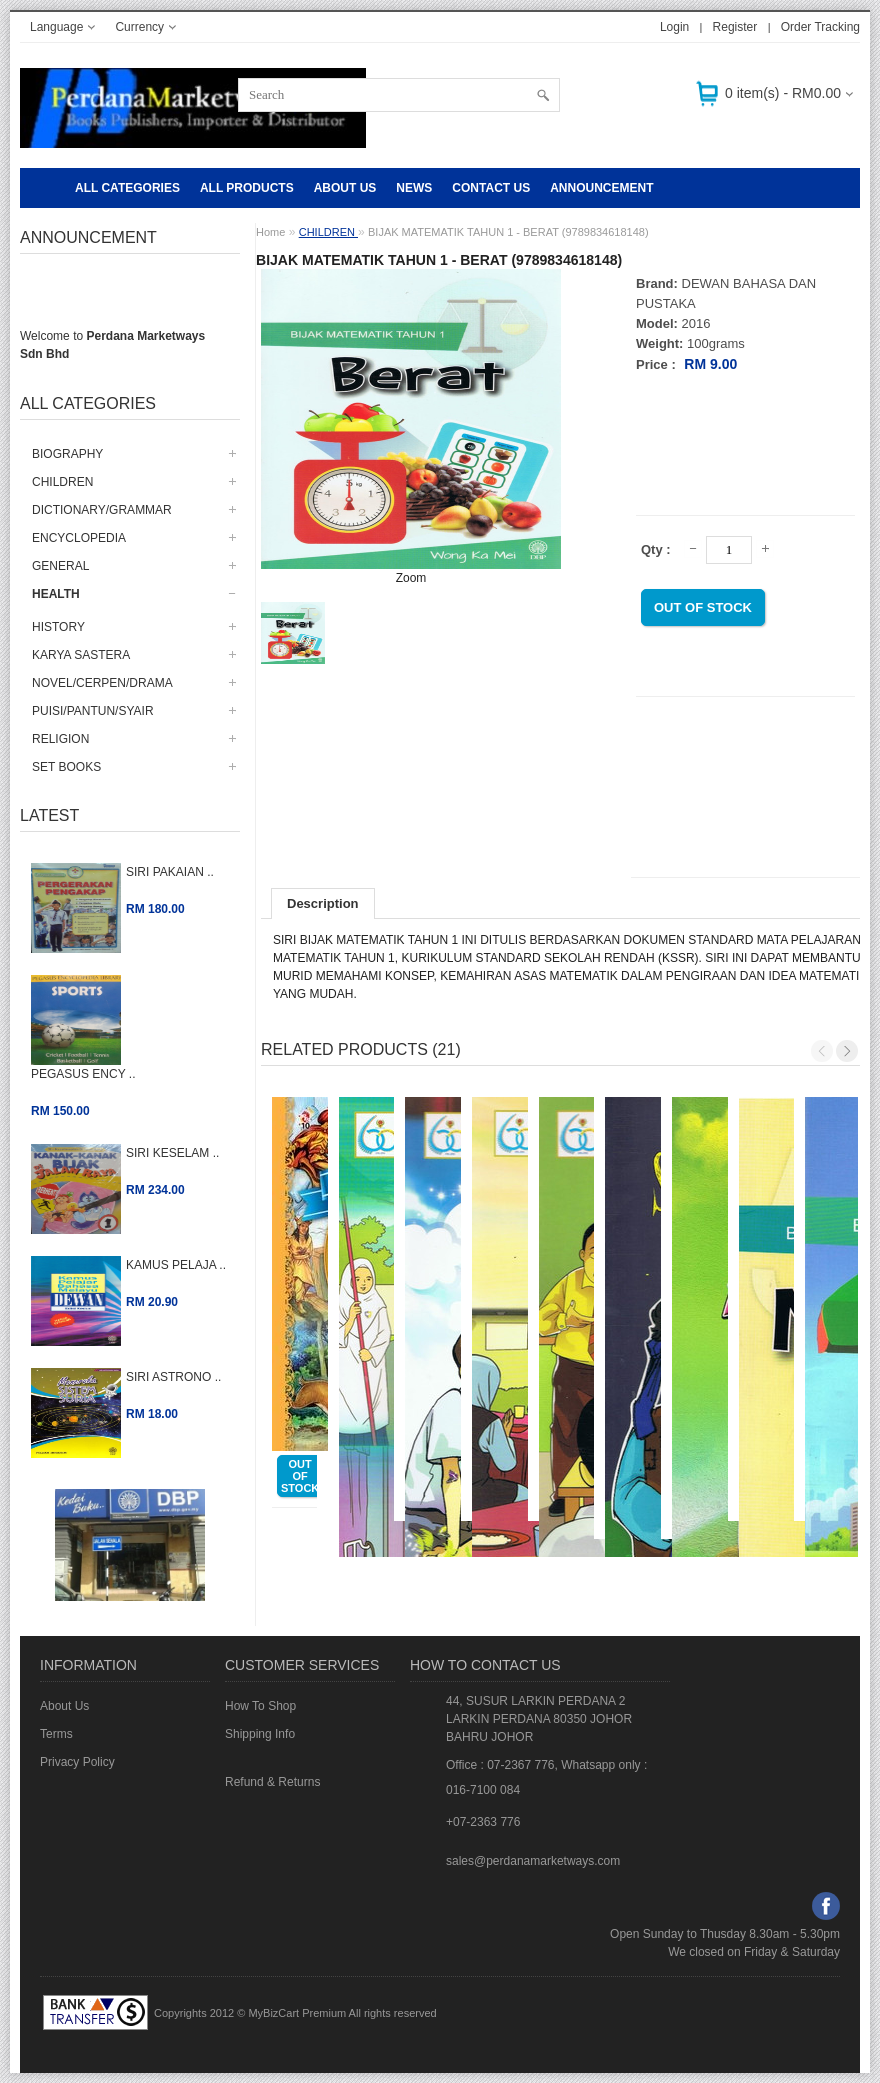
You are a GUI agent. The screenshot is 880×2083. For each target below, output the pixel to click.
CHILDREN (62, 482)
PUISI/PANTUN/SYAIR (93, 711)
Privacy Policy (77, 1762)
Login (674, 27)
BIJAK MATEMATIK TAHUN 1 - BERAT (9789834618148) (508, 232)
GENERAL (60, 566)
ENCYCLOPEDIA (79, 538)
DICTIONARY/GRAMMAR (102, 510)
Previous (822, 1051)
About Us (345, 188)
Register (735, 27)
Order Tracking (820, 27)
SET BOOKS (66, 767)
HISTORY (58, 627)
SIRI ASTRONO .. (173, 1377)
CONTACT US (491, 188)
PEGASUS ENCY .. (83, 1074)
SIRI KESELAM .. (172, 1153)
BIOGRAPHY (67, 454)
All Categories (127, 188)
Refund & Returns (272, 1782)
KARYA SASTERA (81, 655)
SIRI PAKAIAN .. (170, 872)
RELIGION (60, 739)
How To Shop (260, 1706)
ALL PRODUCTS (247, 188)
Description (323, 903)
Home (270, 232)
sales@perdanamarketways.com (533, 1861)
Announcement (601, 188)
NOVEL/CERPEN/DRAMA (102, 683)
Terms (56, 1734)
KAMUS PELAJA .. (176, 1265)
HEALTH (56, 594)
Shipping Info (260, 1734)
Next (847, 1051)
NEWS (414, 188)
